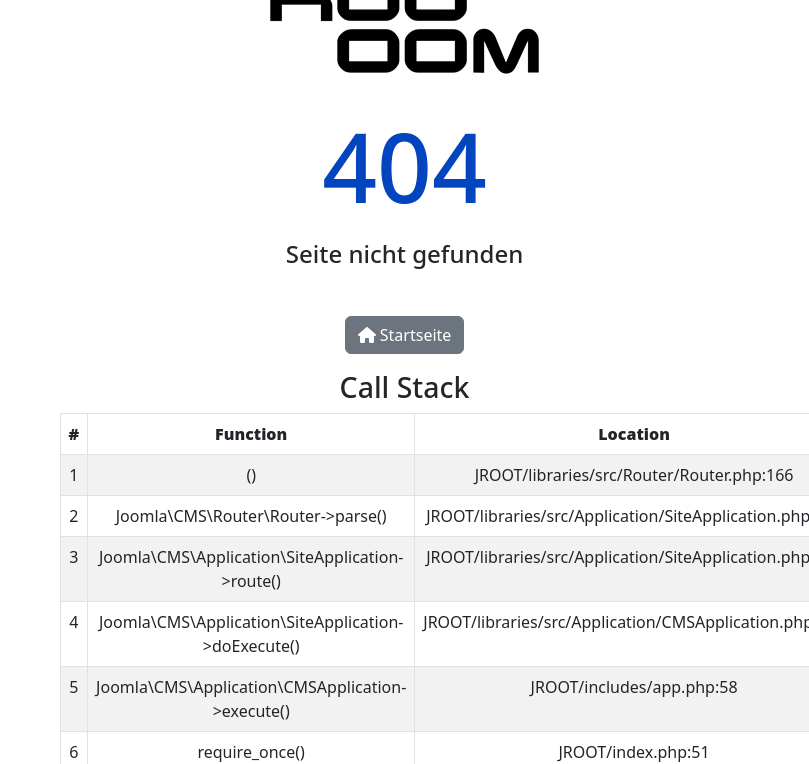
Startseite (405, 335)
